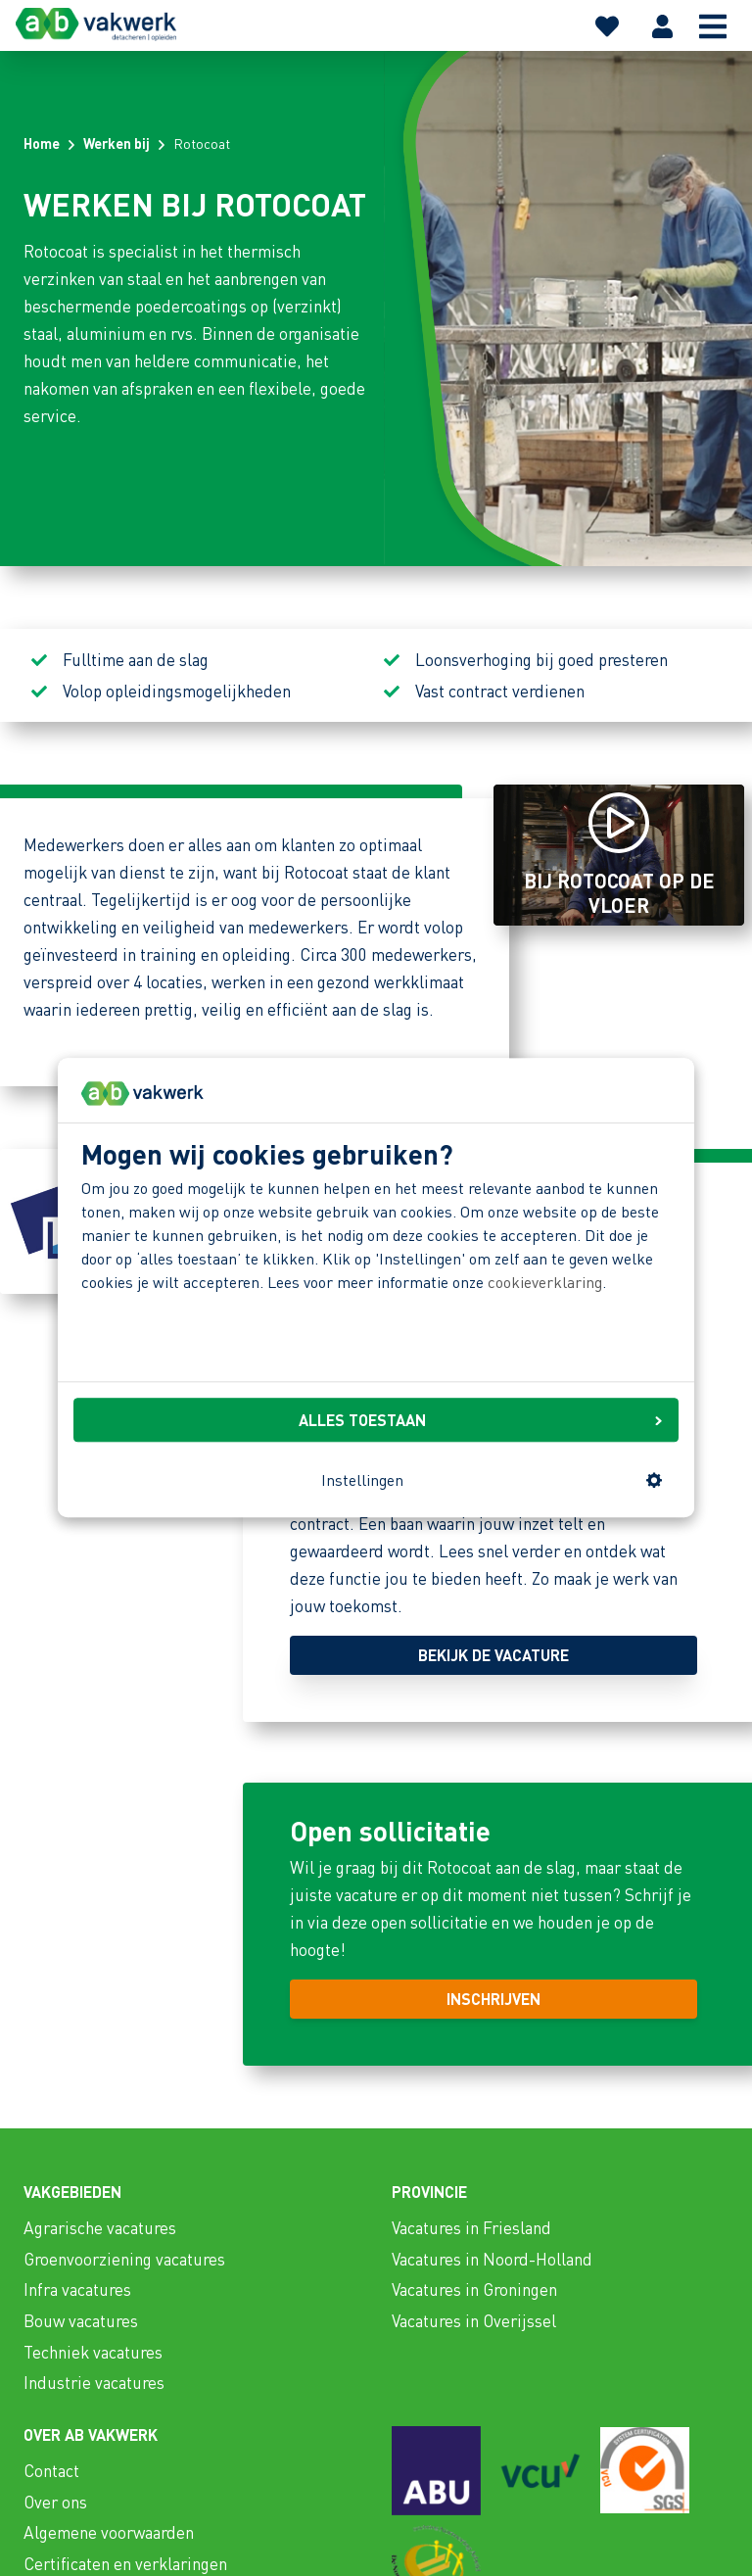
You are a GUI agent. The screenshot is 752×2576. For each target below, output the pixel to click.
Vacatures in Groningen (474, 2289)
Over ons (55, 2501)
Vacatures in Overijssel (474, 2320)
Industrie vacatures (94, 2382)
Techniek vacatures (93, 2351)
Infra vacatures (77, 2289)
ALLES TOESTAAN (480, 1419)
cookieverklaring (545, 1281)
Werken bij (116, 143)
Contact (51, 2470)
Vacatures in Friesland (471, 2227)
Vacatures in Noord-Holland (492, 2258)
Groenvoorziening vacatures (124, 2258)
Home (42, 143)
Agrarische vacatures (100, 2227)
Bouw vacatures (81, 2320)
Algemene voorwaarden (109, 2532)
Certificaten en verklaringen (125, 2563)
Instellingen (491, 1479)
